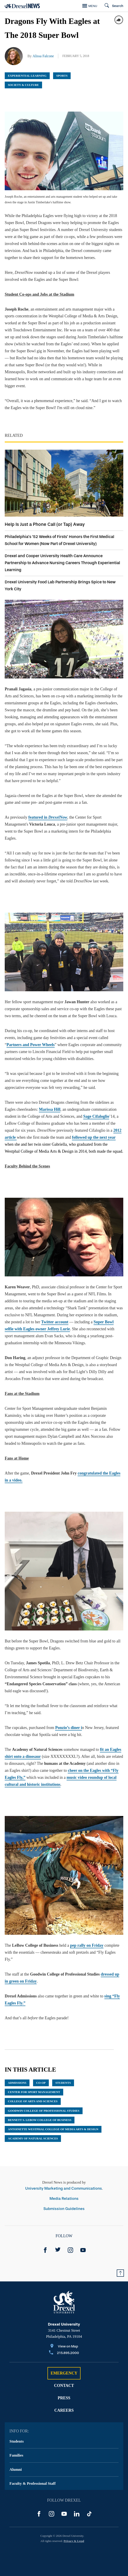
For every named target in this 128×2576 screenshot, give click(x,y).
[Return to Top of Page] (120, 2273)
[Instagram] (70, 2250)
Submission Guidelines (64, 2208)
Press (64, 2398)
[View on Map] (64, 2346)
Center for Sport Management (34, 2092)
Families (16, 2455)
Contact (64, 2385)
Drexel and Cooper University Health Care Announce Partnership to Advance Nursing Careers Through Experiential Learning (62, 562)
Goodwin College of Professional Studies (43, 2110)
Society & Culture (23, 85)
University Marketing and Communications (63, 2188)
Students (63, 2082)
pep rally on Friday (86, 1945)
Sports (61, 75)
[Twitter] (58, 2250)
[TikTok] (89, 2513)
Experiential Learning (27, 75)
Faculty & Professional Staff (32, 2483)
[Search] (112, 6)
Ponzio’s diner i (68, 1727)
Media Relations (64, 2198)
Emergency (64, 2373)
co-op (41, 2082)
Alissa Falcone (43, 56)
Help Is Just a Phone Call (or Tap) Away (45, 524)
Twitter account (54, 1322)
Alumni (15, 2469)
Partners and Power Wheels (31, 1044)
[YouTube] (83, 2250)
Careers (64, 2410)
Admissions (17, 2082)
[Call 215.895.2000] (64, 2353)
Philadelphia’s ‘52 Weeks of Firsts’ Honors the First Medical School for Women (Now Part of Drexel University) (59, 540)
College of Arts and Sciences (33, 2101)
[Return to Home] (22, 6)
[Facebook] (45, 2250)
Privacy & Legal (74, 2541)
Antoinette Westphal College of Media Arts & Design (53, 2129)
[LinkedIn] (76, 2513)
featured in (47, 817)
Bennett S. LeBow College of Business (39, 2120)
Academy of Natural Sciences (33, 2138)
